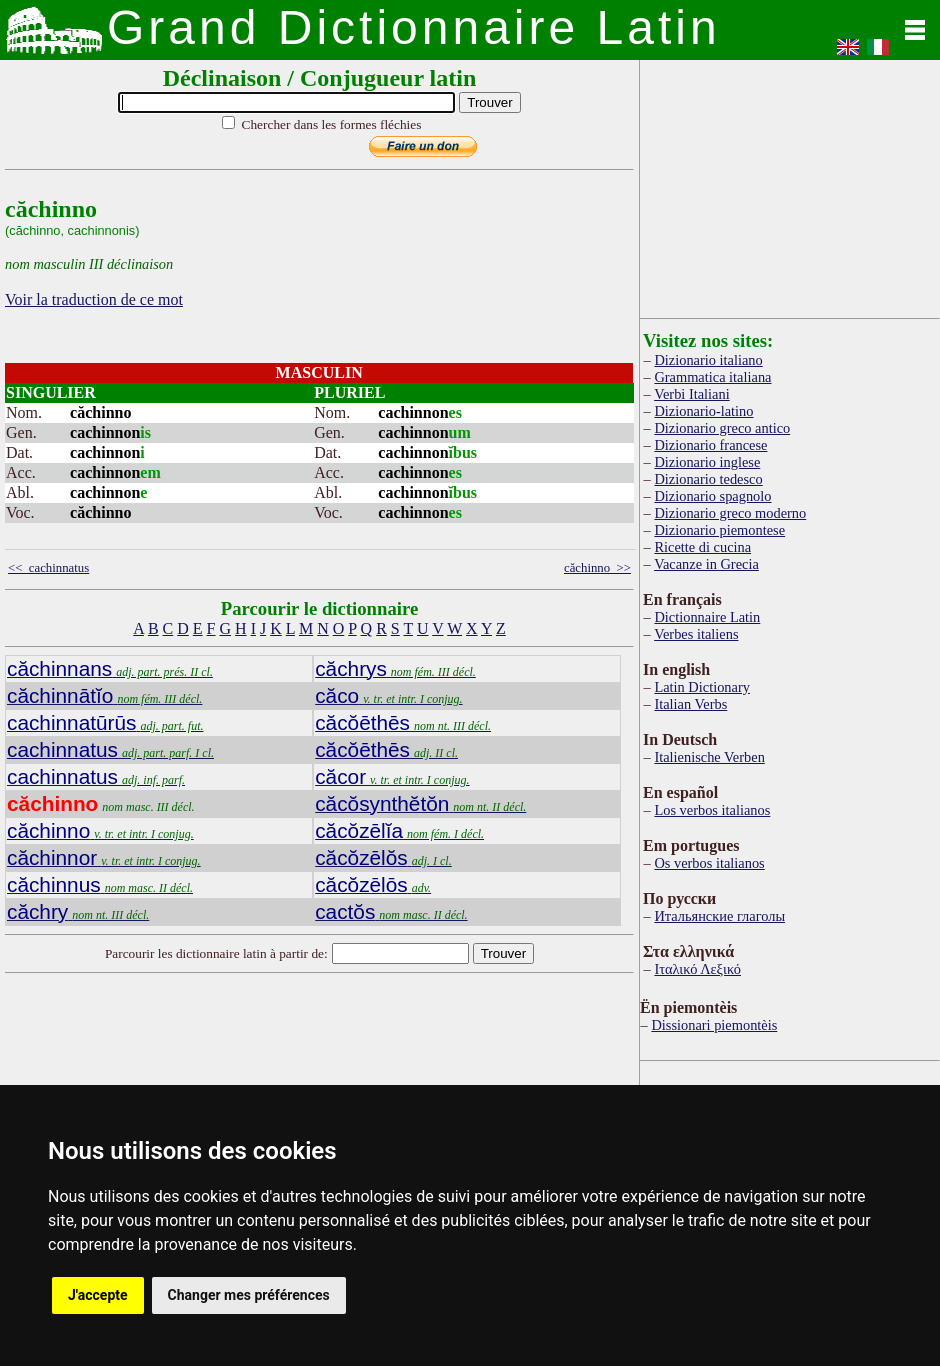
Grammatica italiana (712, 377)
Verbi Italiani (692, 394)
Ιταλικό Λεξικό (697, 969)
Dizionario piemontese (719, 530)
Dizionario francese (710, 445)
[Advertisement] (790, 185)
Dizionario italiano (708, 360)
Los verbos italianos (712, 810)
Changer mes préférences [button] (249, 1295)
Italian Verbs (690, 704)
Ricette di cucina (702, 547)
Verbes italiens (696, 634)
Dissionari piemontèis (714, 1025)
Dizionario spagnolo (712, 496)
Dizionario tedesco (708, 479)
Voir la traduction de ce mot (94, 299)
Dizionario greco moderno (730, 513)
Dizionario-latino (703, 411)
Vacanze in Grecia (706, 564)
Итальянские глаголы (719, 916)
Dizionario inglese (707, 462)
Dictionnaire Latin (707, 617)
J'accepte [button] (98, 1295)
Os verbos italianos (709, 863)
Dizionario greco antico (722, 428)
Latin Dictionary (702, 687)
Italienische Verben (709, 757)
